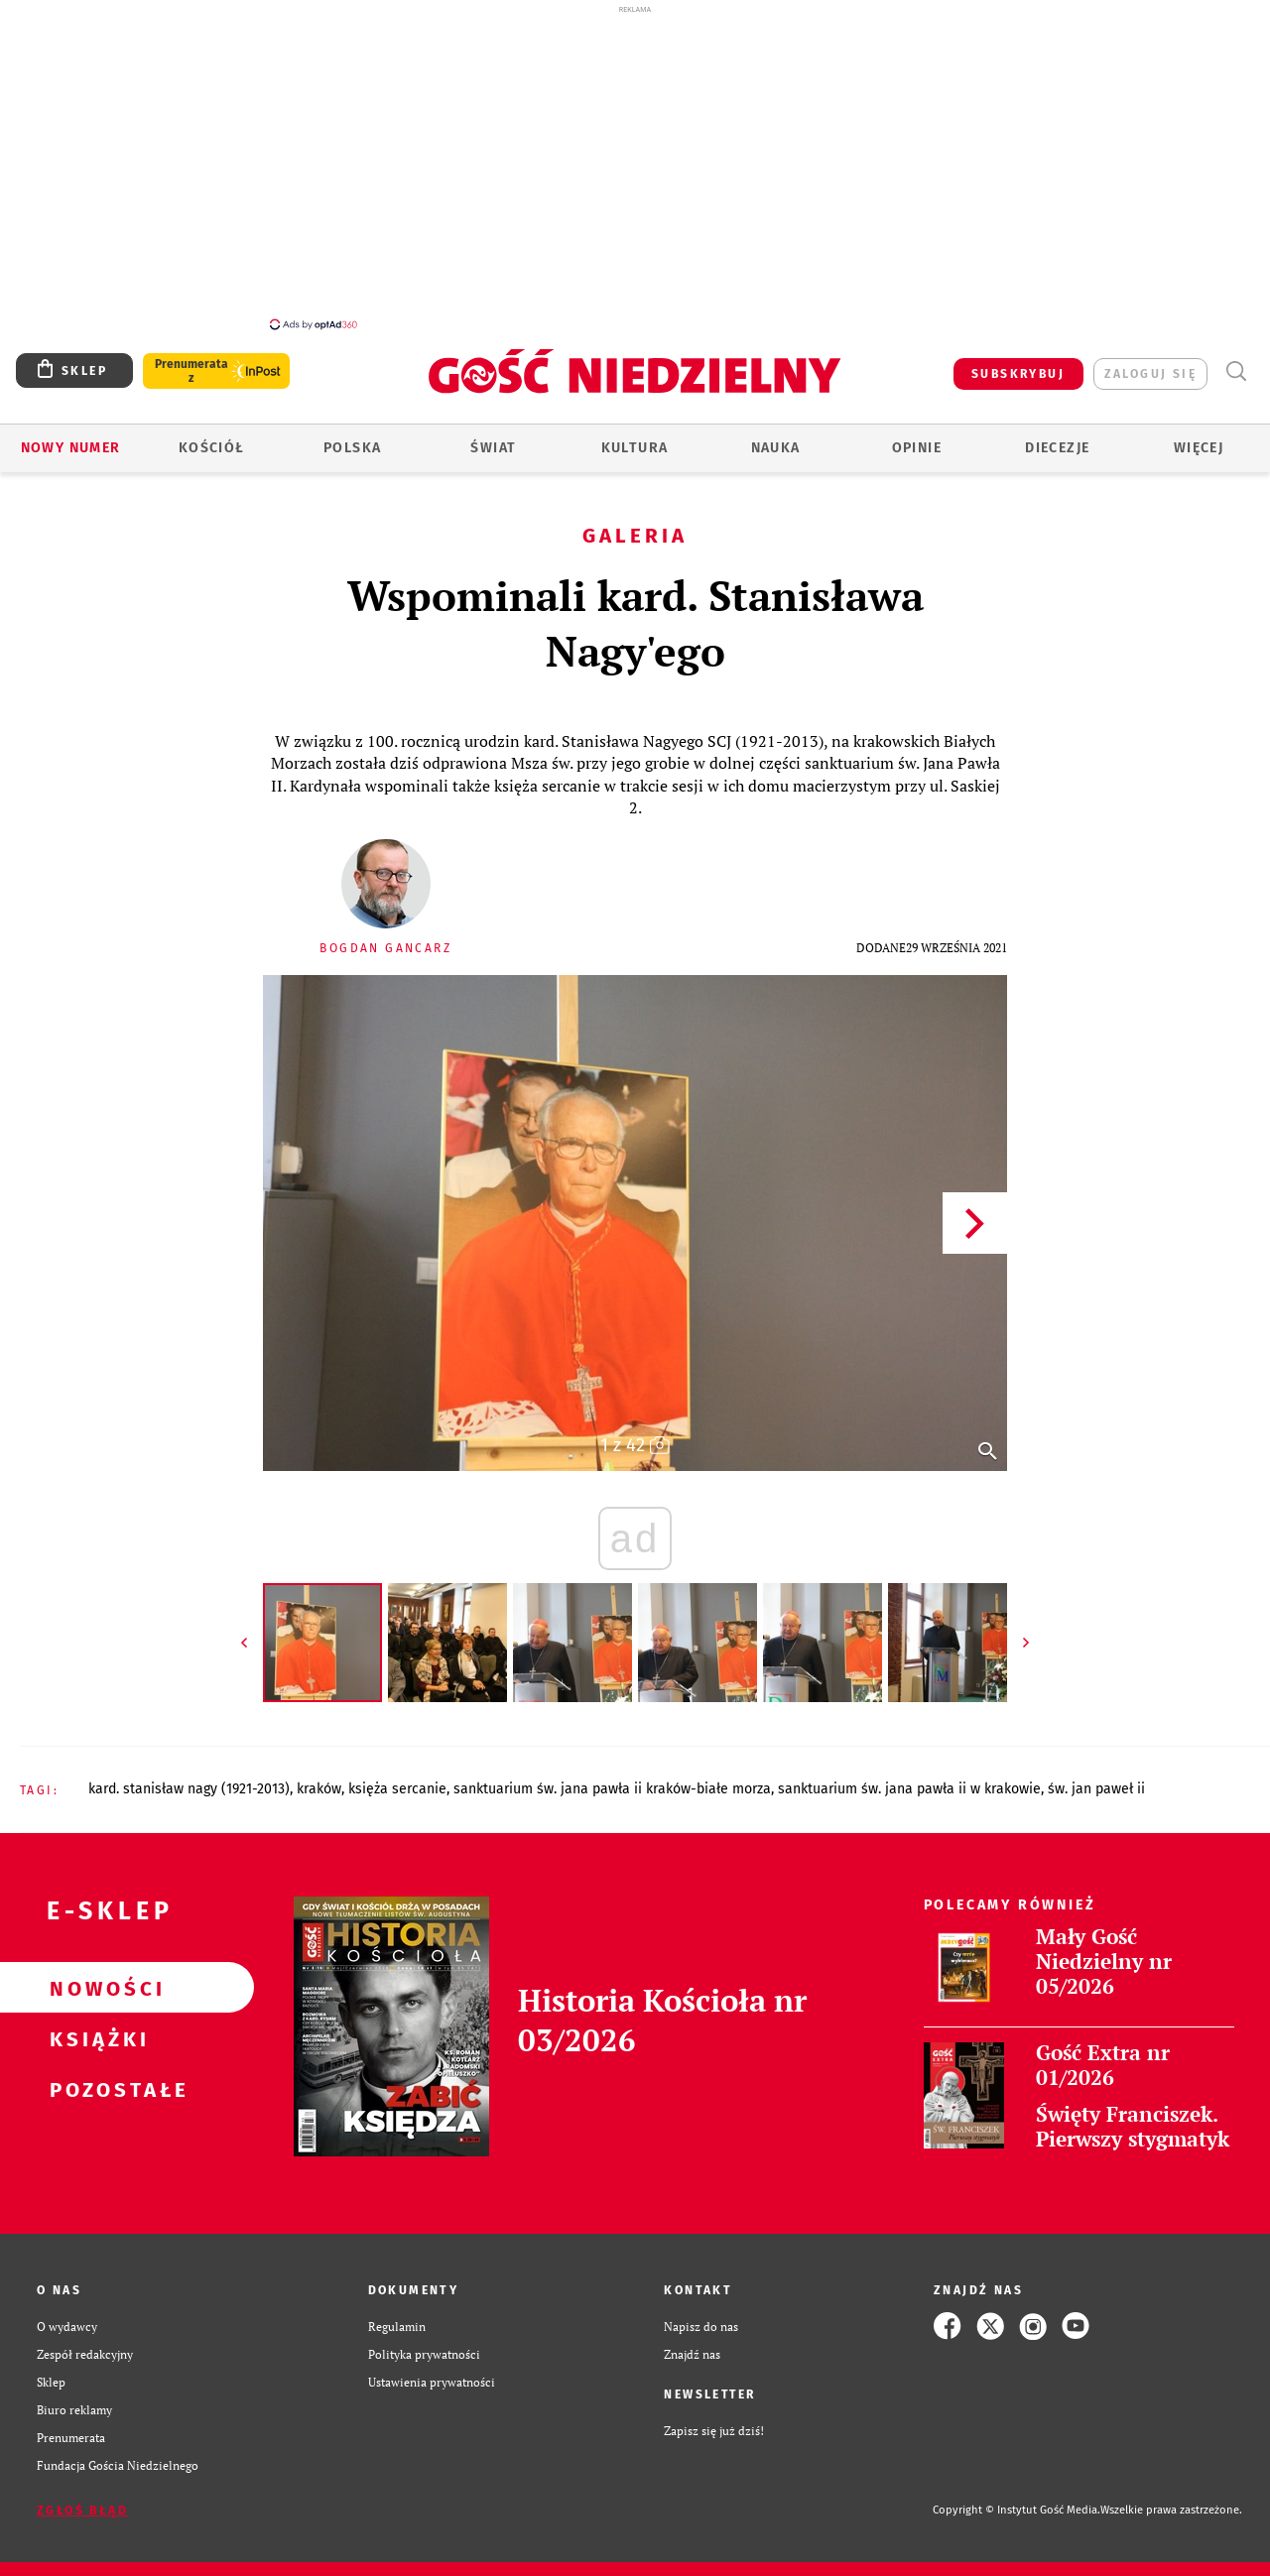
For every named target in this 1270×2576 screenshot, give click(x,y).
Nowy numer (71, 447)
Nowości (95, 1988)
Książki (95, 2038)
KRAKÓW (319, 1788)
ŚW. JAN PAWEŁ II (1096, 1788)
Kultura (635, 447)
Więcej (1198, 447)
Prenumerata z (191, 371)
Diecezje (1057, 447)
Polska (352, 447)
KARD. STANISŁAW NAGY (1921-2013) (189, 1788)
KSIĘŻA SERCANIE (397, 1788)
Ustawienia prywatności (431, 2382)
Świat (493, 447)
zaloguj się (1150, 374)
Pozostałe (95, 2089)
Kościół (212, 447)
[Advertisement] (635, 166)
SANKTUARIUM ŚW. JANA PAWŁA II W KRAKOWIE (909, 1788)
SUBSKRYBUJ (1018, 374)
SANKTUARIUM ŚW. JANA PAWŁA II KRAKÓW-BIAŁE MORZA (612, 1788)
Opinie (917, 447)
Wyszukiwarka (1235, 371)
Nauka (776, 447)
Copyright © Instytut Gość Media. (1016, 2510)
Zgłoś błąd (82, 2510)
